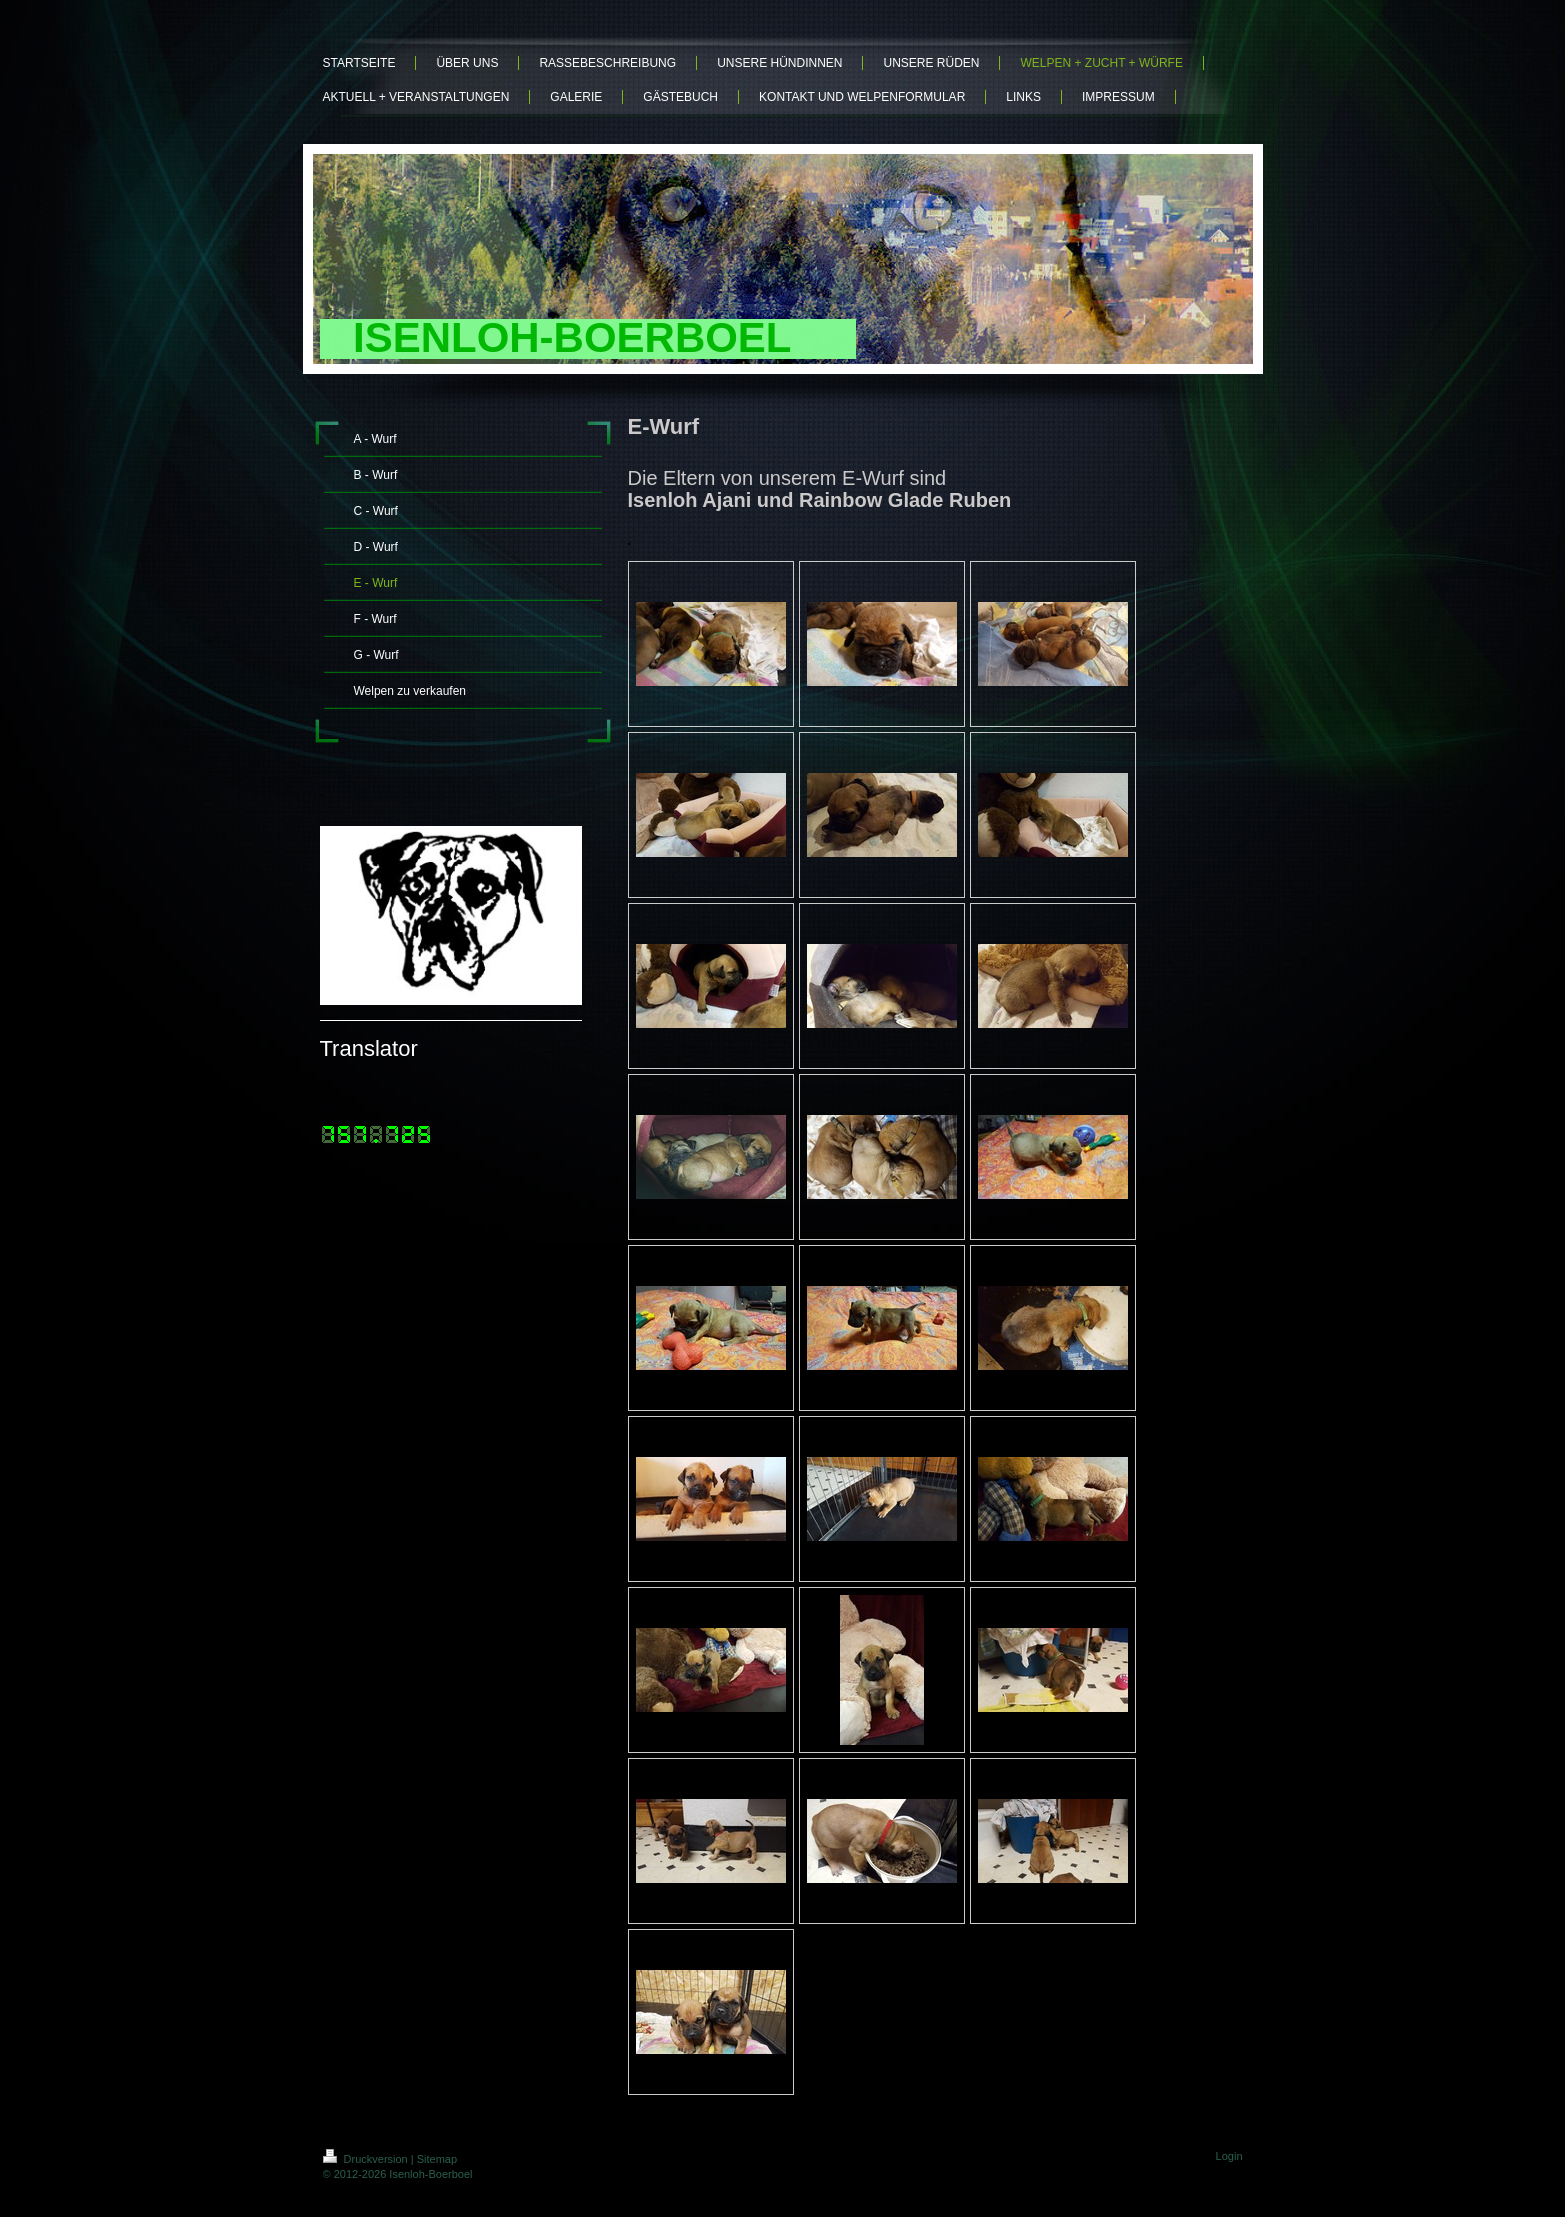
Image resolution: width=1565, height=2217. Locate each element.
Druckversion (367, 2159)
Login (1229, 2156)
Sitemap (437, 2159)
